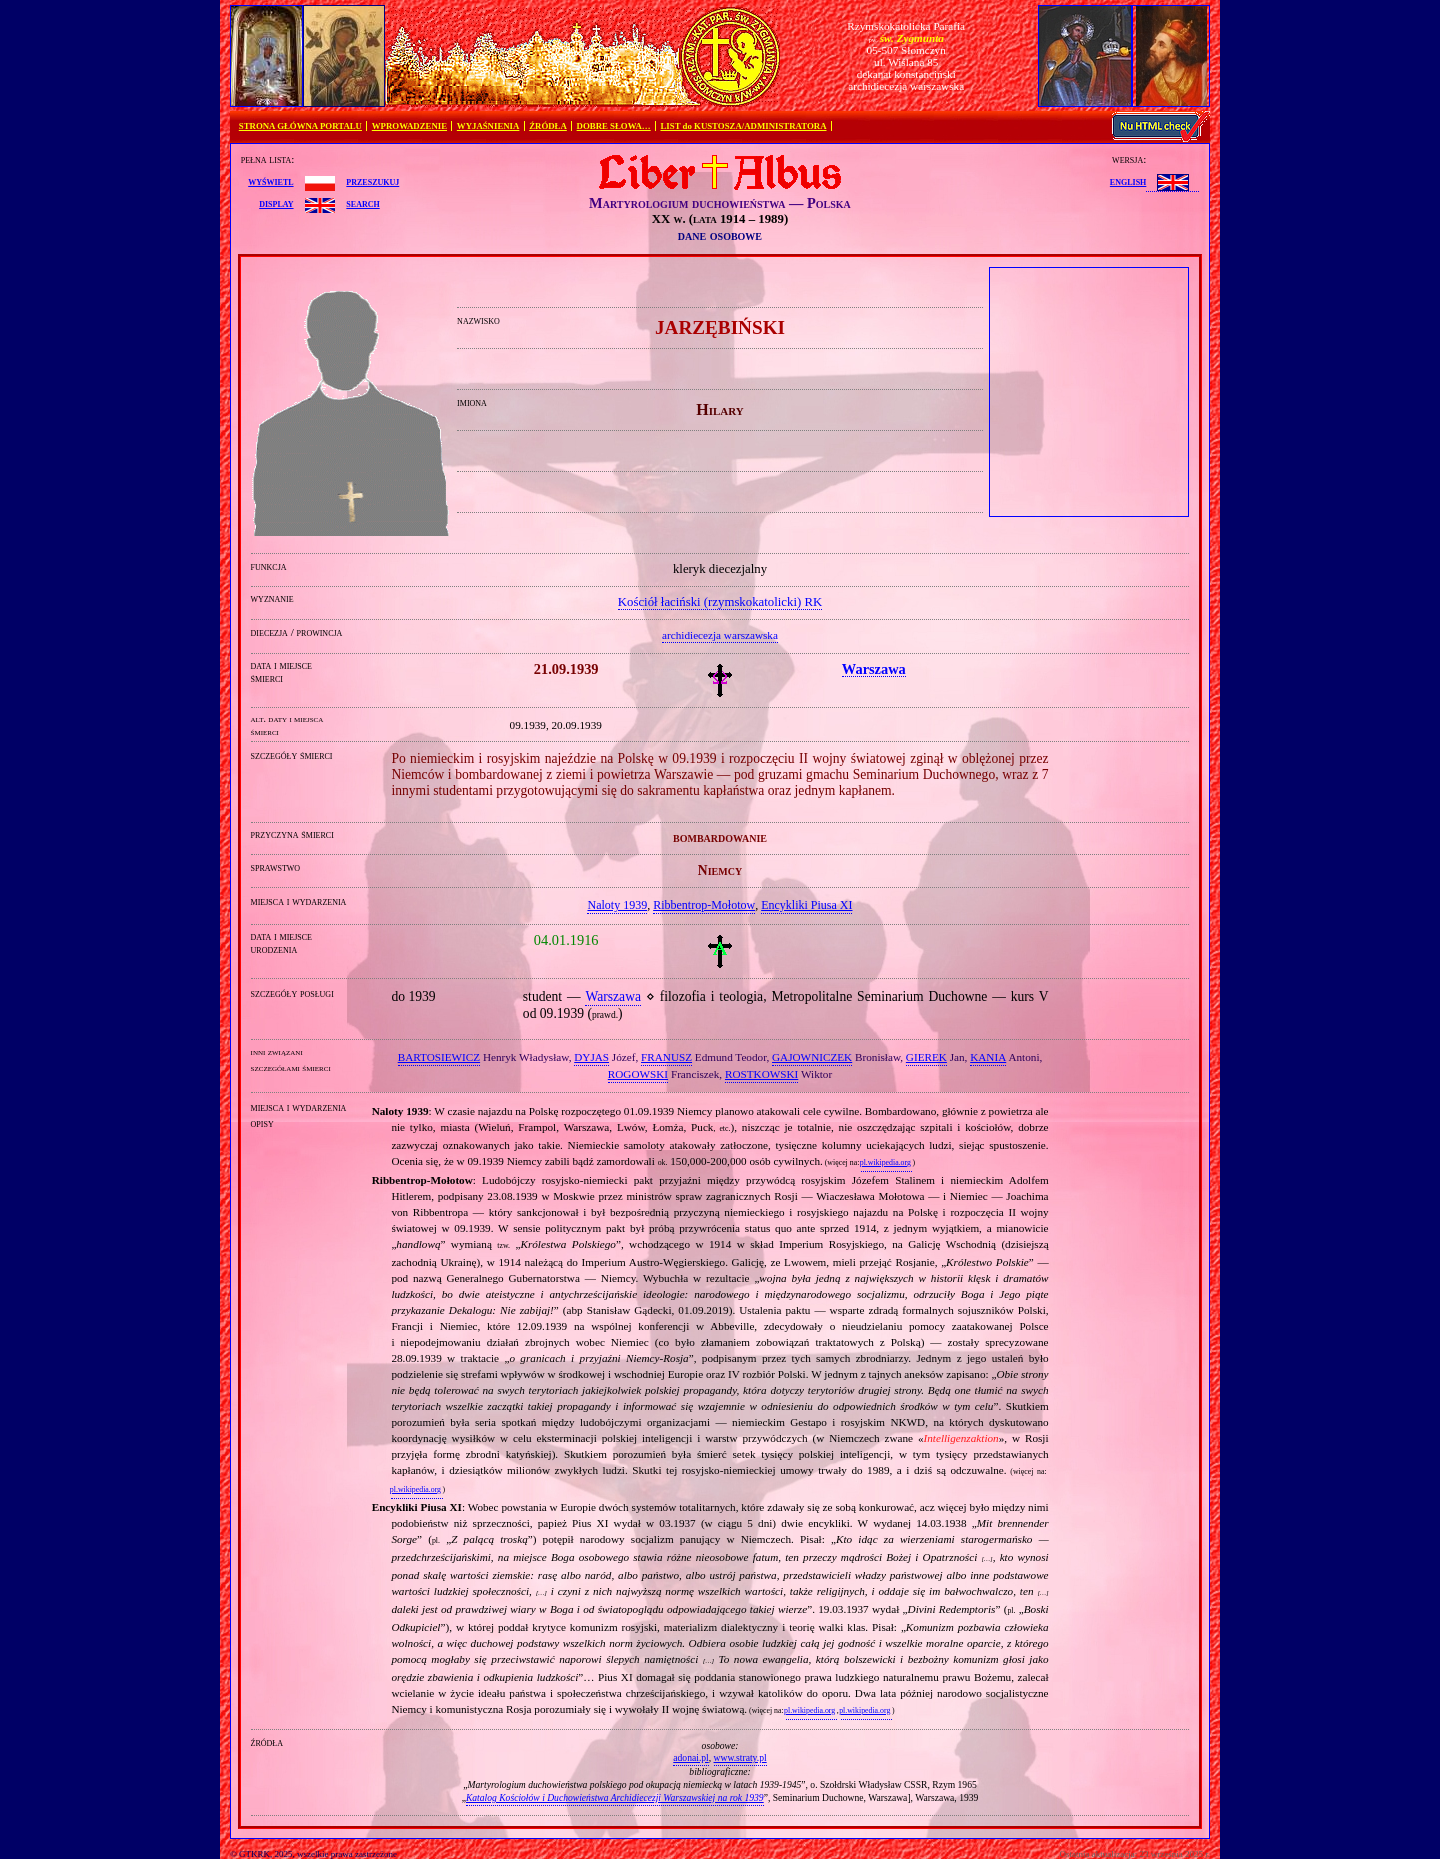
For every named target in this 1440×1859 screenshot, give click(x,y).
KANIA (988, 1057)
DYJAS (591, 1057)
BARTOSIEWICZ (439, 1057)
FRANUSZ (666, 1057)
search (362, 203)
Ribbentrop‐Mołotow (704, 905)
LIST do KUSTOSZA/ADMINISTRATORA (743, 126)
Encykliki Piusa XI (806, 905)
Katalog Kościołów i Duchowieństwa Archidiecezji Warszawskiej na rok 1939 (615, 1797)
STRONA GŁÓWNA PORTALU (300, 126)
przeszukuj (372, 181)
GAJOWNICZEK (812, 1057)
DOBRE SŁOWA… (614, 126)
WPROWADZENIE (409, 126)
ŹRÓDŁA (548, 126)
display (276, 203)
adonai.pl (690, 1757)
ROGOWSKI (638, 1074)
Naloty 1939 (617, 905)
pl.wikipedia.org (885, 1162)
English (1128, 181)
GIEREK (926, 1057)
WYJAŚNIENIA (488, 126)
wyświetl (270, 181)
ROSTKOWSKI (761, 1074)
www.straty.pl (740, 1757)
